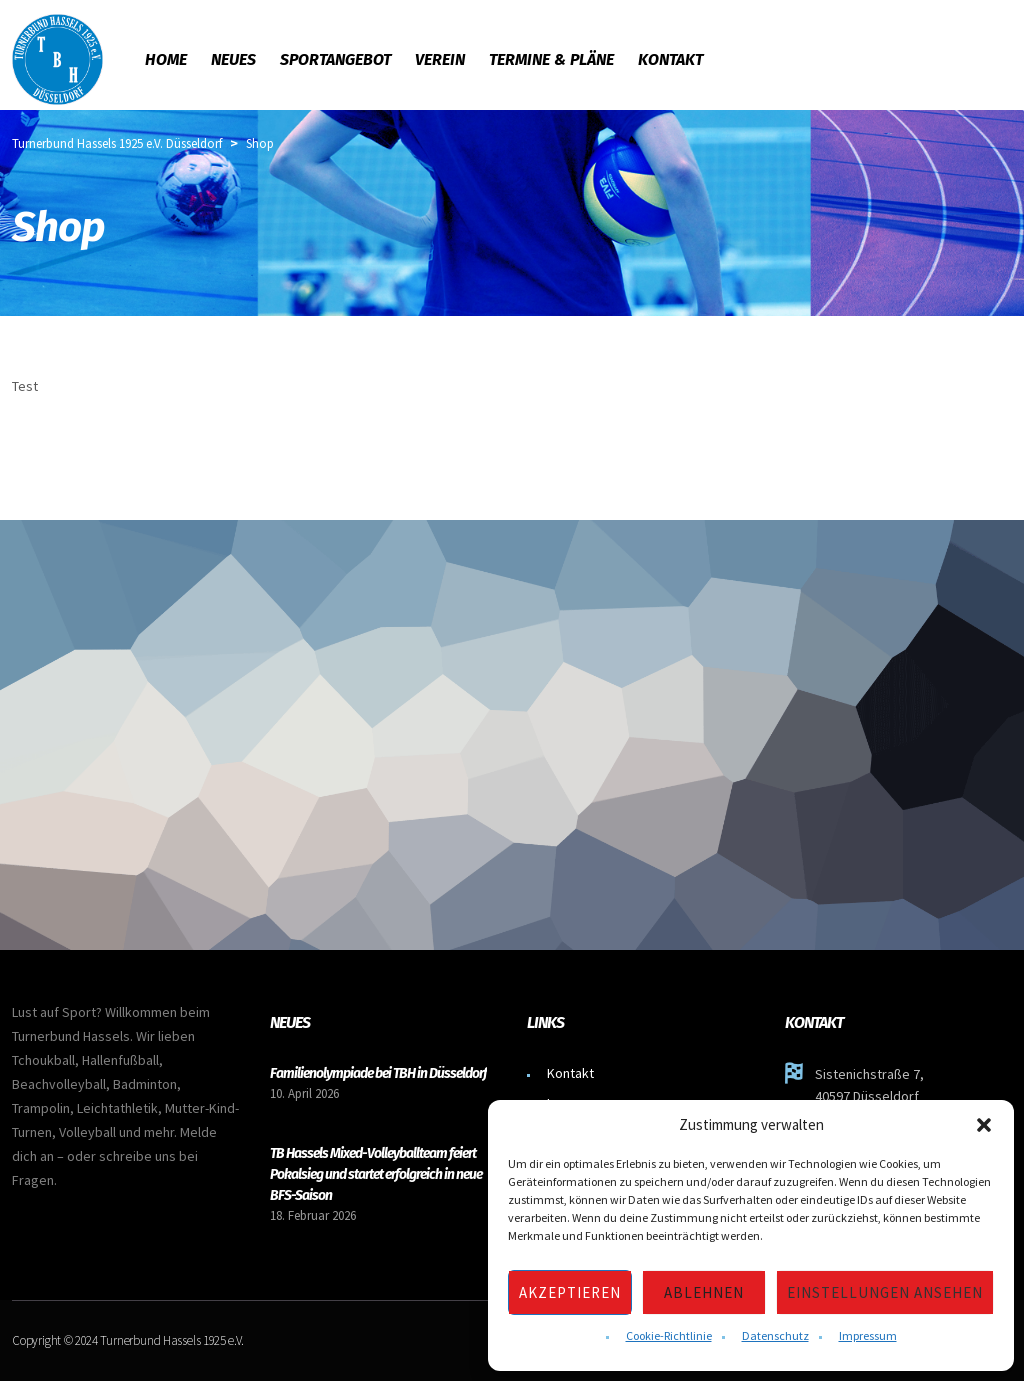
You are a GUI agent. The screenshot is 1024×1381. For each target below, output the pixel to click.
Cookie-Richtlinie (669, 1335)
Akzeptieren (570, 1292)
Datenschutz (775, 1335)
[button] (984, 1125)
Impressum (868, 1335)
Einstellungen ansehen (885, 1292)
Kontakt (570, 1073)
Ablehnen (704, 1292)
